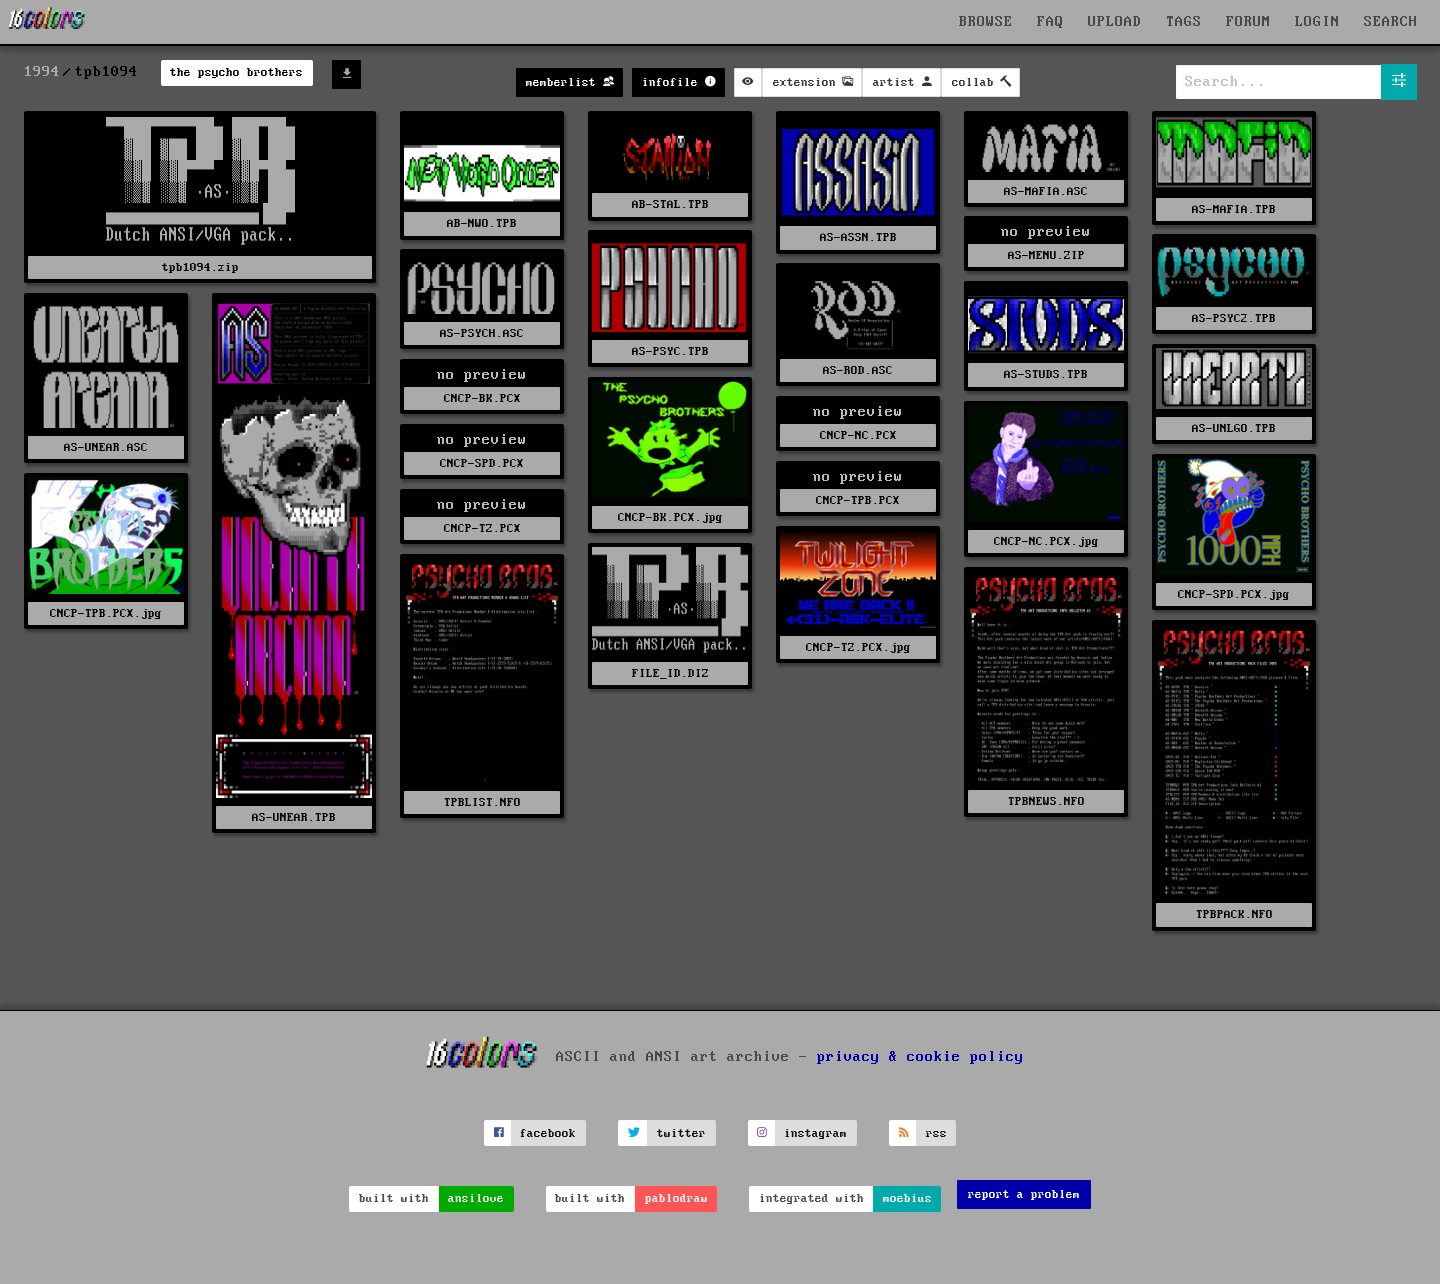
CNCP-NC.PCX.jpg (1046, 541)
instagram (815, 1133)
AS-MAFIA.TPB (1234, 209)
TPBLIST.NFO (482, 802)
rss (936, 1133)
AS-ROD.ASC (858, 370)
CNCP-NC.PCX (858, 435)
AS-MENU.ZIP (1046, 255)
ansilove (476, 1198)
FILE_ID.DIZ (670, 673)
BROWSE (986, 22)
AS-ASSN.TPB (858, 237)
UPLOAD (1115, 22)
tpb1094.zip (200, 267)
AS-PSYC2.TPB (1234, 318)
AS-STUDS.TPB (1046, 374)
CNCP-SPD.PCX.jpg (1234, 594)
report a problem (1024, 1194)
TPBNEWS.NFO (1046, 801)
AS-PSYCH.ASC (482, 333)
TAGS (1184, 22)
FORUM (1248, 22)
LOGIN (1317, 22)
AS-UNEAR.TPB (294, 817)
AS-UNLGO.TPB (1234, 428)
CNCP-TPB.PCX (858, 500)
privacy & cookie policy (920, 1057)
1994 (42, 72)
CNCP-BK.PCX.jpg (670, 517)
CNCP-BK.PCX (482, 398)
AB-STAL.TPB (670, 204)
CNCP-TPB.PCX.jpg (106, 613)
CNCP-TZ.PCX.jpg (858, 647)
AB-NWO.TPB (482, 223)
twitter (681, 1133)
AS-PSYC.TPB (670, 351)
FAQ (1050, 22)
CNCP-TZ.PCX (482, 528)
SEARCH (1391, 22)
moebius (907, 1198)
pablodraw (676, 1198)
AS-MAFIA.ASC (1046, 191)
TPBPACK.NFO (1234, 914)
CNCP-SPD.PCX (482, 463)
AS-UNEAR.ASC (106, 447)
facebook (548, 1133)
